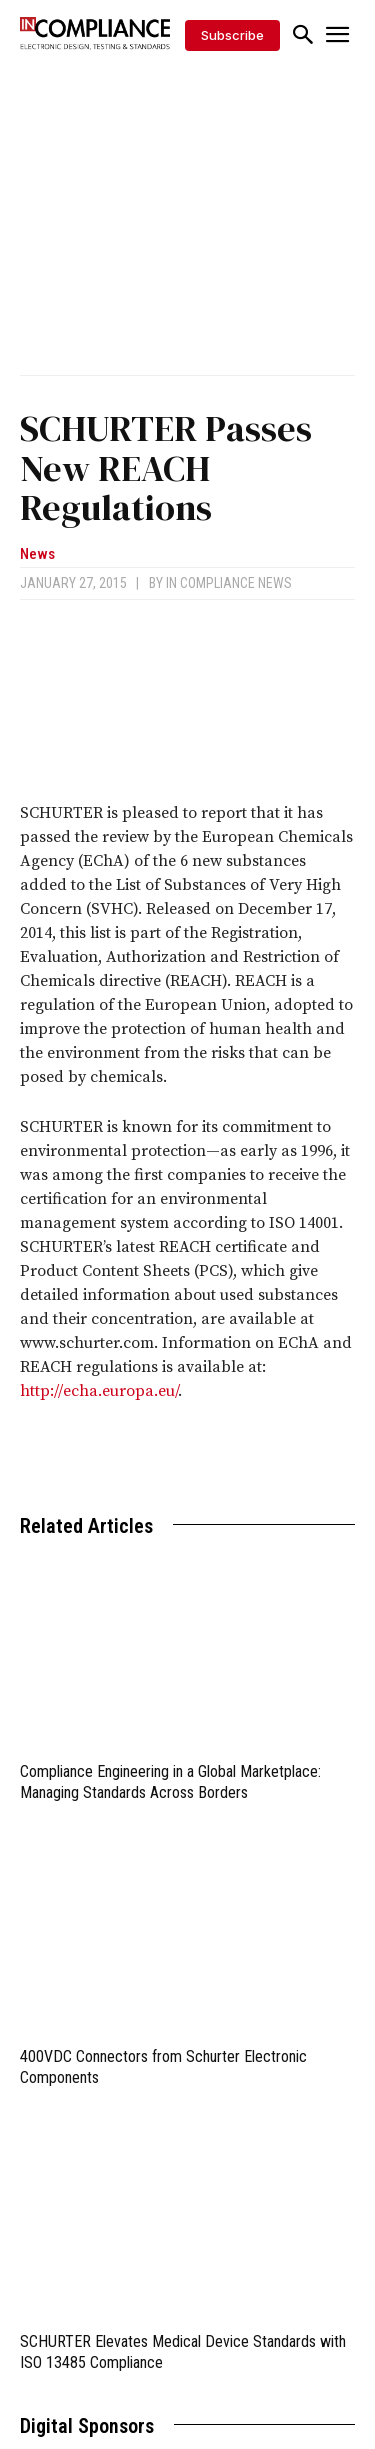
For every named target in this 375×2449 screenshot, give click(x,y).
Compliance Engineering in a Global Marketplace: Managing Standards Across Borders (170, 1782)
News (37, 554)
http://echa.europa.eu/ (99, 1391)
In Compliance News (229, 583)
